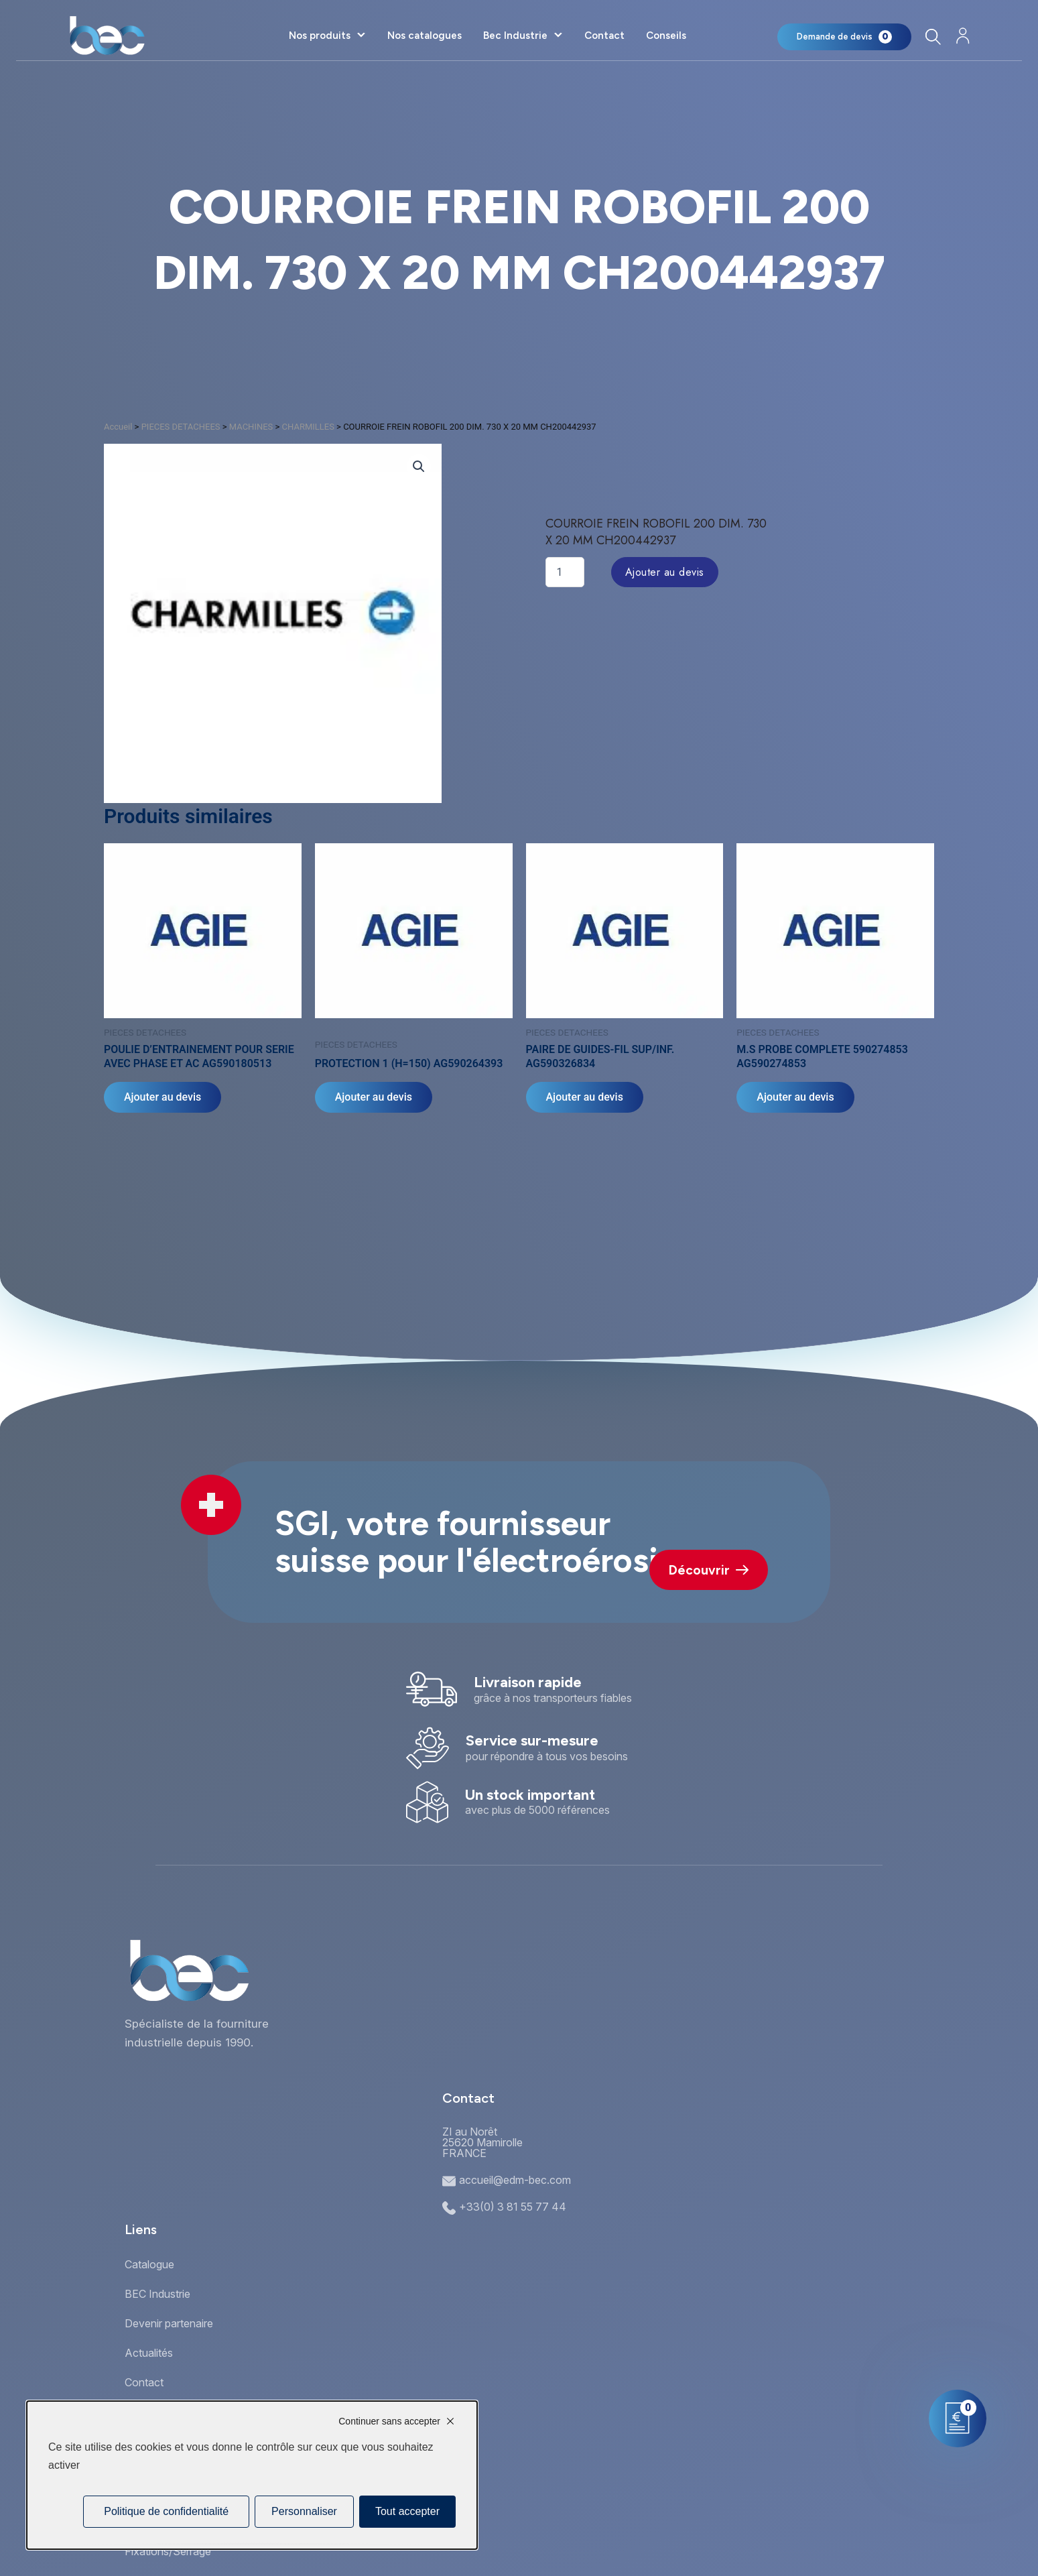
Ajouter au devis (664, 572)
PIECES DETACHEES (180, 427)
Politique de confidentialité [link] (166, 2511)
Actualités (149, 2352)
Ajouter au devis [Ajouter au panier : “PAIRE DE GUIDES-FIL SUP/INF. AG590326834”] (584, 1097)
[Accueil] (106, 35)
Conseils (666, 35)
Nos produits (319, 35)
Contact (604, 35)
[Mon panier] (844, 36)
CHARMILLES (308, 427)
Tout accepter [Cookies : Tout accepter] (407, 2511)
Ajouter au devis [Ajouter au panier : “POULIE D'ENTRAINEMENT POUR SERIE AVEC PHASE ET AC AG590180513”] (162, 1097)
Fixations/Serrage (168, 2551)
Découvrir (709, 1570)
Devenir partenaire (169, 2323)
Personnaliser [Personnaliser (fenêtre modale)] (304, 2511)
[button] (419, 466)
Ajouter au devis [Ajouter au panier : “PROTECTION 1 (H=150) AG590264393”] (373, 1097)
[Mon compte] (963, 35)
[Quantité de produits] (564, 572)
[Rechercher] (933, 36)
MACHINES (251, 427)
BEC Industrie (157, 2294)
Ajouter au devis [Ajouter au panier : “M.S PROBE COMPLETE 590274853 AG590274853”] (795, 1097)
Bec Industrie (515, 35)
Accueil (118, 427)
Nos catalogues (424, 35)
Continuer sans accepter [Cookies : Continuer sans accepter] (389, 2421)
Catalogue (149, 2264)
